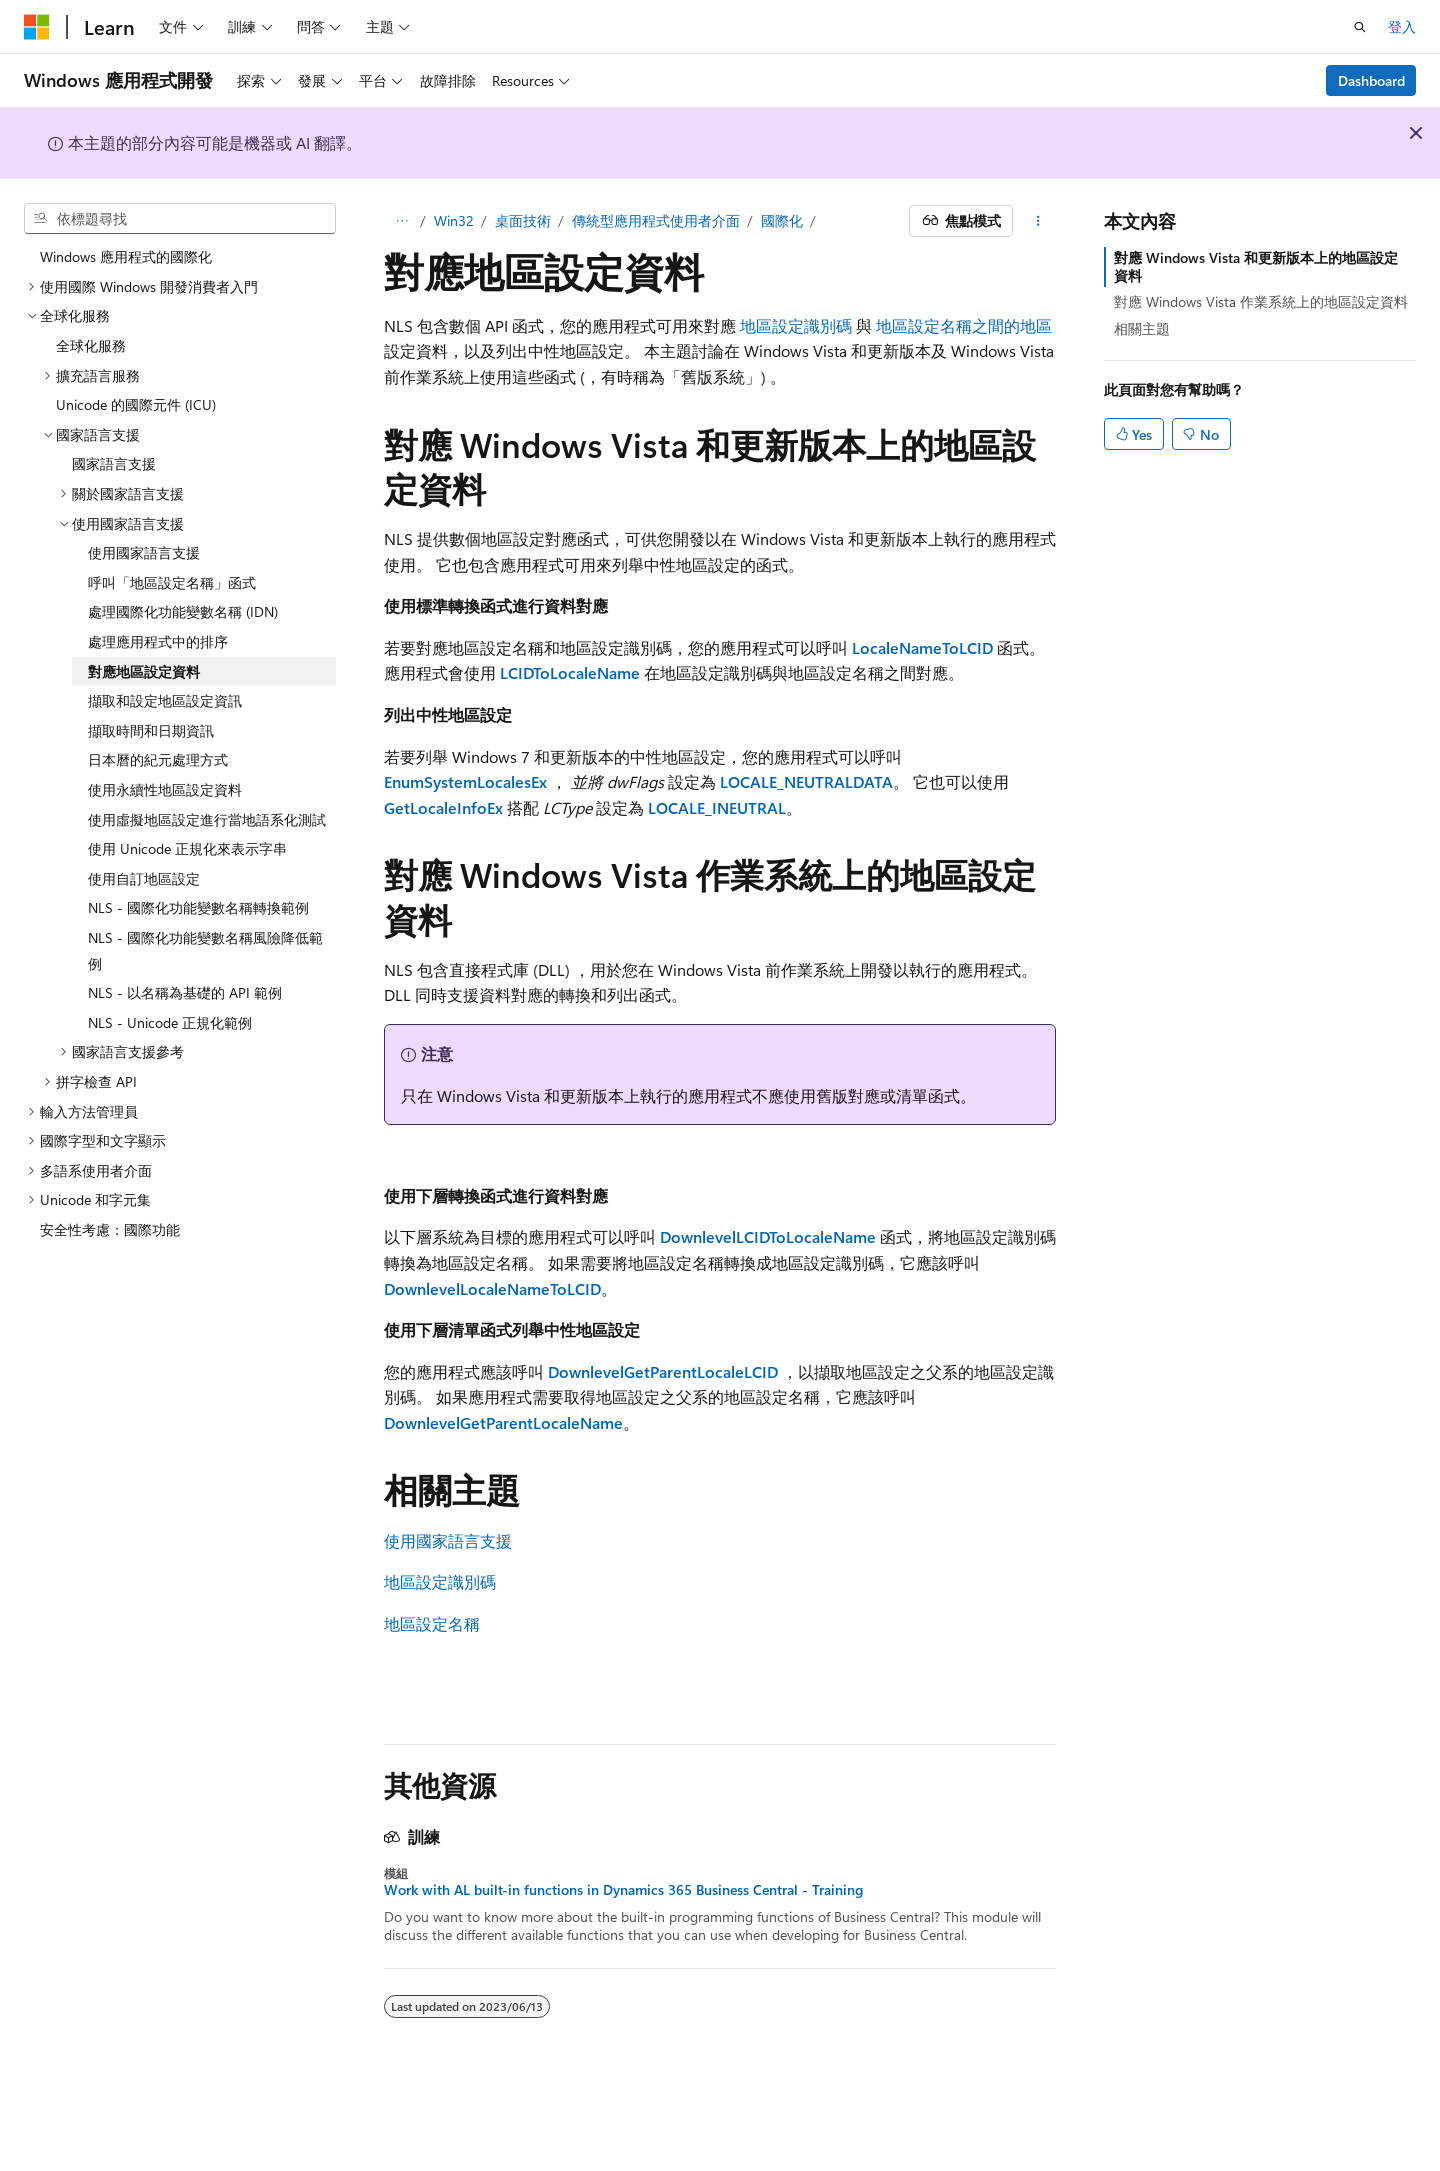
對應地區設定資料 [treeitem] (144, 671)
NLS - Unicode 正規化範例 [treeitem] (170, 1022)
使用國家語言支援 (448, 1540)
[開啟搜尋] (1360, 27)
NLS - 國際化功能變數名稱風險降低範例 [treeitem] (205, 950)
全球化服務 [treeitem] (91, 345)
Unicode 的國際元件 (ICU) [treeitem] (136, 404)
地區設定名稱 (432, 1623)
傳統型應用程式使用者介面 (656, 220)
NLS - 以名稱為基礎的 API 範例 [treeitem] (185, 992)
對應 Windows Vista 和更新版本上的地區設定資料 (1256, 266)
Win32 (454, 220)
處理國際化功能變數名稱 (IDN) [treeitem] (183, 611)
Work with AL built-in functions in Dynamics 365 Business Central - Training (623, 1890)
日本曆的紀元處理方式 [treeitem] (158, 759)
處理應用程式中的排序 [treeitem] (158, 641)
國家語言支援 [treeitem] (114, 463)
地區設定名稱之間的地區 (964, 325)
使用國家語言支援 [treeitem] (144, 552)
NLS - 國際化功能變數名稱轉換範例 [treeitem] (198, 907)
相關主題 (1142, 328)
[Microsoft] (37, 27)
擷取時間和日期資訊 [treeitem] (151, 730)
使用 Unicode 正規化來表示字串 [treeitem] (187, 848)
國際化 (782, 220)
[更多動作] (1038, 221)
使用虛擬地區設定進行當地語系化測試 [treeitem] (207, 819)
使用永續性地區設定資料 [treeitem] (165, 789)
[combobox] (180, 219)
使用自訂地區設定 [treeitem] (144, 878)
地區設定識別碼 (796, 325)
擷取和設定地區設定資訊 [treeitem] (165, 700)
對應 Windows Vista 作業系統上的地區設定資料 (1261, 301)
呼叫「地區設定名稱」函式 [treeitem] (172, 582)
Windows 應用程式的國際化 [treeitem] (126, 256)
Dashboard (1371, 80)
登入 (1402, 26)
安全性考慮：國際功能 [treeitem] (110, 1229)
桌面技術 (523, 220)
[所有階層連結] (401, 221)
